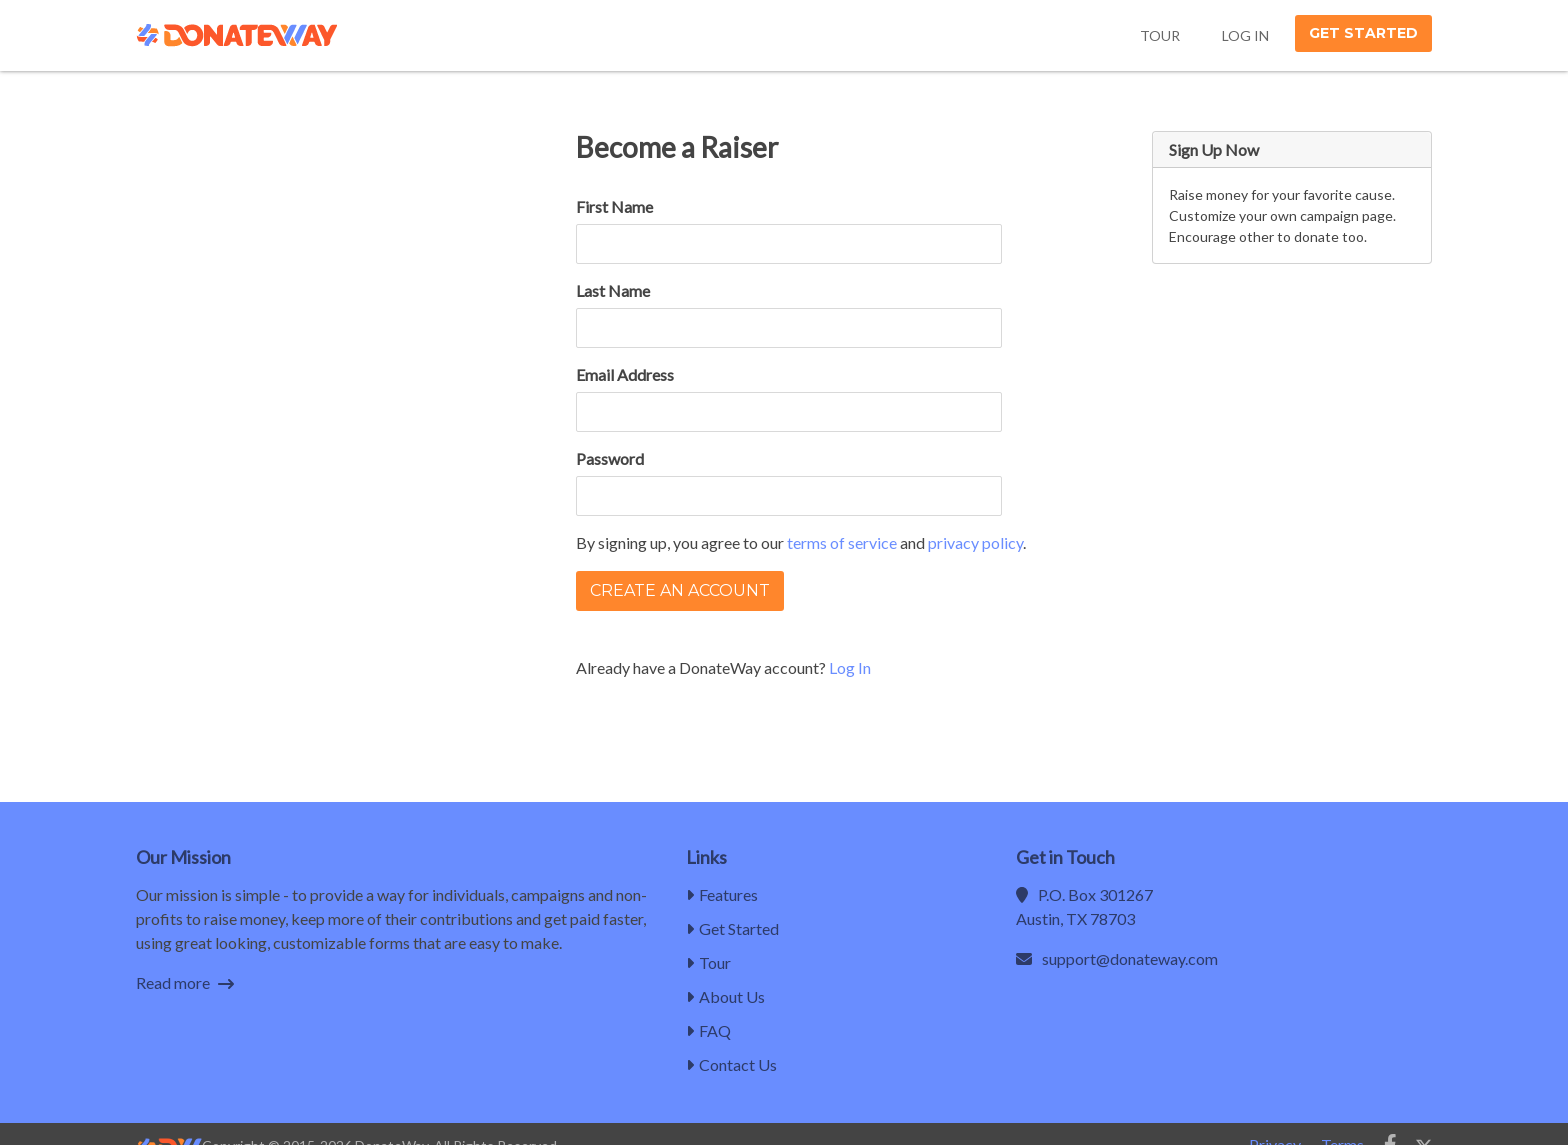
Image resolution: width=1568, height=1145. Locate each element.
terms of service (842, 542)
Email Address (625, 374)
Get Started (1363, 33)
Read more (185, 982)
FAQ (708, 1030)
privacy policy (975, 542)
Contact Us (731, 1064)
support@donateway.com (1130, 958)
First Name (614, 206)
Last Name (613, 290)
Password (610, 458)
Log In (1245, 35)
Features (722, 894)
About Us (725, 996)
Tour (1160, 35)
